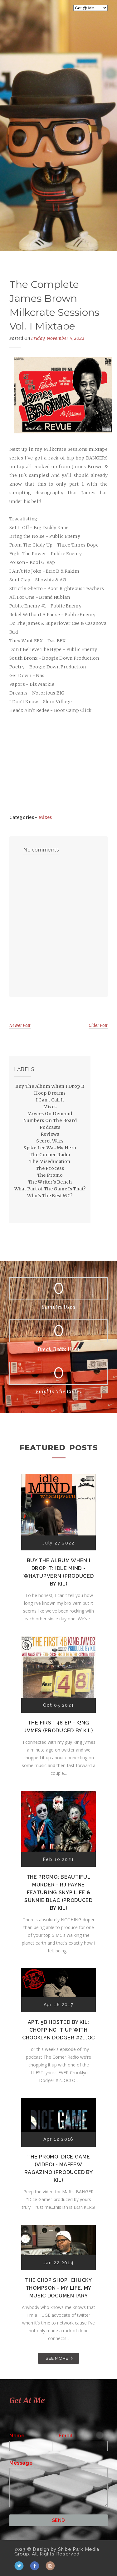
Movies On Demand (49, 1113)
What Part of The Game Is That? (50, 1189)
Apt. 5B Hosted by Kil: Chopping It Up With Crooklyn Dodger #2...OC (58, 2030)
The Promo (50, 1175)
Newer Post (20, 1025)
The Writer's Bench (50, 1182)
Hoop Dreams (50, 1093)
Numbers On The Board (50, 1120)
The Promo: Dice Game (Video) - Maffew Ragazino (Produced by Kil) (58, 2168)
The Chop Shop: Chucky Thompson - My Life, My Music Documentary (58, 2288)
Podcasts (50, 1127)
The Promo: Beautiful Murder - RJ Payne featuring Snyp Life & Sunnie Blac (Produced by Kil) (58, 1892)
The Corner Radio (50, 1154)
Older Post (98, 1025)
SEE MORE (57, 2358)
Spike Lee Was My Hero (49, 1148)
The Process (50, 1168)
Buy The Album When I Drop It (49, 1086)
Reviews (50, 1134)
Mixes (45, 817)
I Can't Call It (50, 1100)
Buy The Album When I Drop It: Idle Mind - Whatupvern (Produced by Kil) (58, 1572)
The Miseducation (49, 1161)
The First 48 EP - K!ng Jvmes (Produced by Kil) (58, 1726)
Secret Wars (49, 1141)
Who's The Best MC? (49, 1195)
